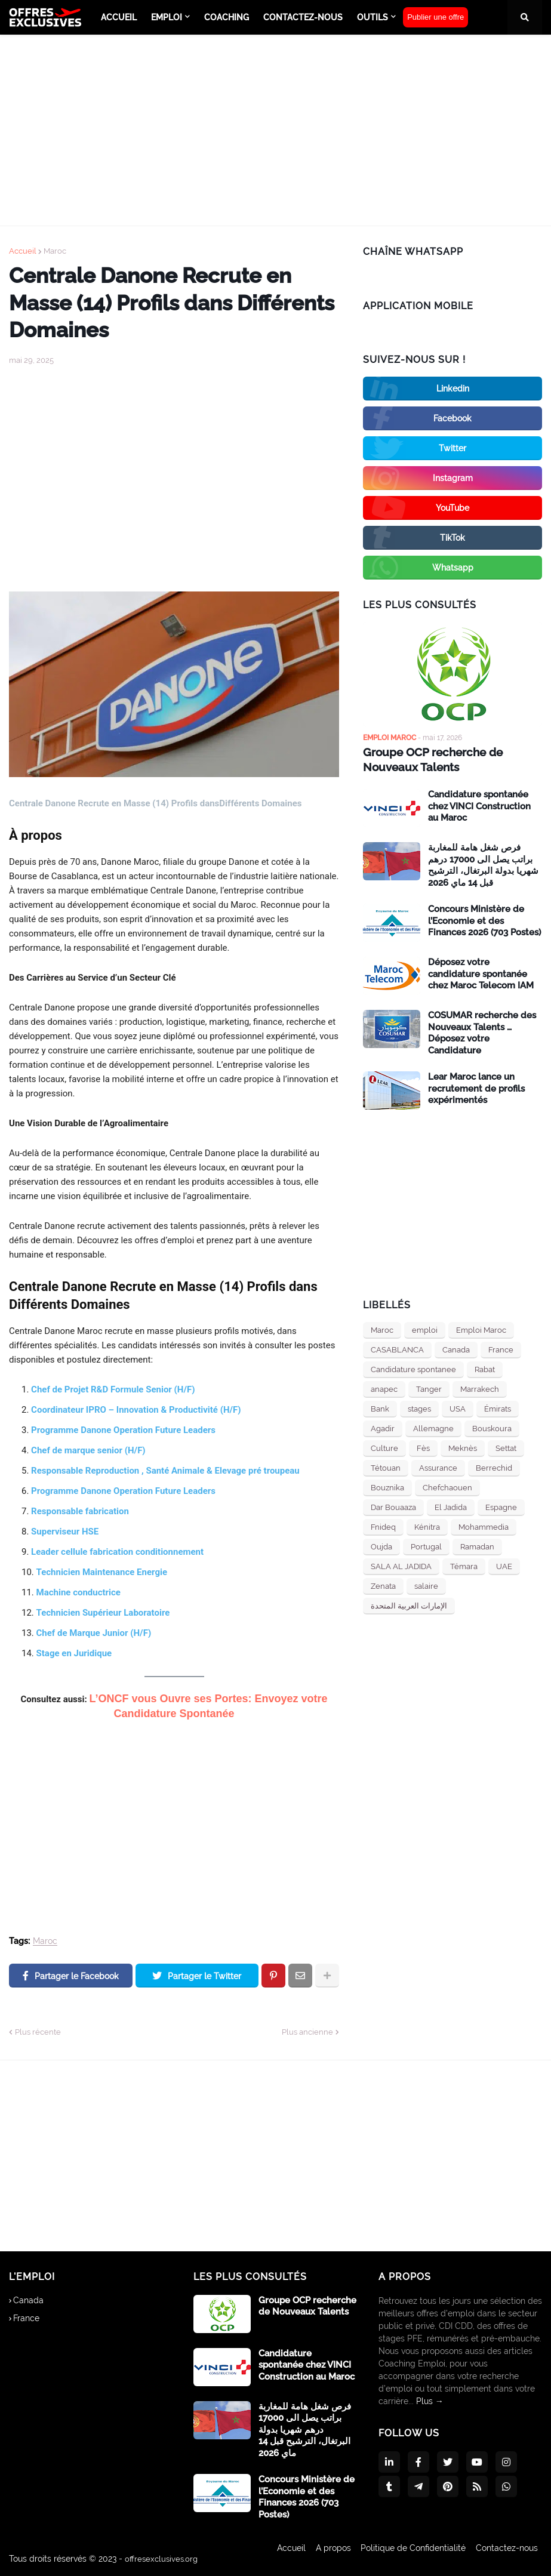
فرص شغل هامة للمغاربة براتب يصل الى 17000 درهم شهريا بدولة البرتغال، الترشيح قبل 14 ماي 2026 (483, 864)
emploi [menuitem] (166, 17)
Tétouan (386, 1466)
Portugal (426, 1545)
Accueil (22, 251)
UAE (504, 1565)
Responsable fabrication (80, 1511)
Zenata (383, 1584)
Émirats (497, 1407)
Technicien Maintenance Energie (101, 1572)
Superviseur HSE (64, 1531)
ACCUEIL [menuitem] (119, 17)
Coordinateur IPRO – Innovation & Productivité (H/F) (136, 1409)
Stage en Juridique (74, 1653)
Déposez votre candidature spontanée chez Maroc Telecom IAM (481, 973)
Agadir (383, 1427)
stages (419, 1407)
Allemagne (433, 1427)
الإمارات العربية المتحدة (409, 1604)
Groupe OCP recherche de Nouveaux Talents (430, 758)
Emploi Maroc (481, 1328)
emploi (425, 1328)
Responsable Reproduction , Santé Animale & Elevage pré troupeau (165, 1470)
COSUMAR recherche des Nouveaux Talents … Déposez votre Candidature (482, 1032)
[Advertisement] (275, 130)
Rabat (485, 1368)
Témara (464, 1565)
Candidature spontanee (413, 1368)
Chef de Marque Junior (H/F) (94, 1633)
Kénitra (427, 1525)
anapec (384, 1387)
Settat (505, 1447)
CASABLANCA (397, 1348)
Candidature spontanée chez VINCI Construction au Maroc (479, 805)
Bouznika (387, 1486)
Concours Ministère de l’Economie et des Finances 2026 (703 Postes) (484, 919)
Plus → (430, 2401)
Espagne (501, 1506)
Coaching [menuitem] (226, 17)
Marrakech (479, 1387)
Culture (384, 1447)
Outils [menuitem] (372, 17)
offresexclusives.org (163, 2558)
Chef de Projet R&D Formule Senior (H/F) (113, 1389)
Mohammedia (483, 1525)
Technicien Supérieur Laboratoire (103, 1612)
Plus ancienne (307, 2031)
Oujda (381, 1545)
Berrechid (494, 1466)
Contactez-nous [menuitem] (303, 17)
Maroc (55, 251)
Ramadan (477, 1545)
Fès (423, 1447)
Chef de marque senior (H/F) (88, 1450)
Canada (456, 1348)
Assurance (438, 1466)
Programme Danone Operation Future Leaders (123, 1430)
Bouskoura (492, 1427)
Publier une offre (435, 17)
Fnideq (383, 1525)
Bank (380, 1407)
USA (458, 1407)
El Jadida (451, 1506)
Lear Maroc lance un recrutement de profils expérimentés (476, 1087)
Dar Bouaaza (393, 1506)
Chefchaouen (447, 1486)
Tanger (429, 1387)
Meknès (462, 1447)
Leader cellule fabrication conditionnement (117, 1551)
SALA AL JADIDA (401, 1565)
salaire (426, 1584)
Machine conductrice (78, 1592)
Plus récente (38, 2031)
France (500, 1348)
